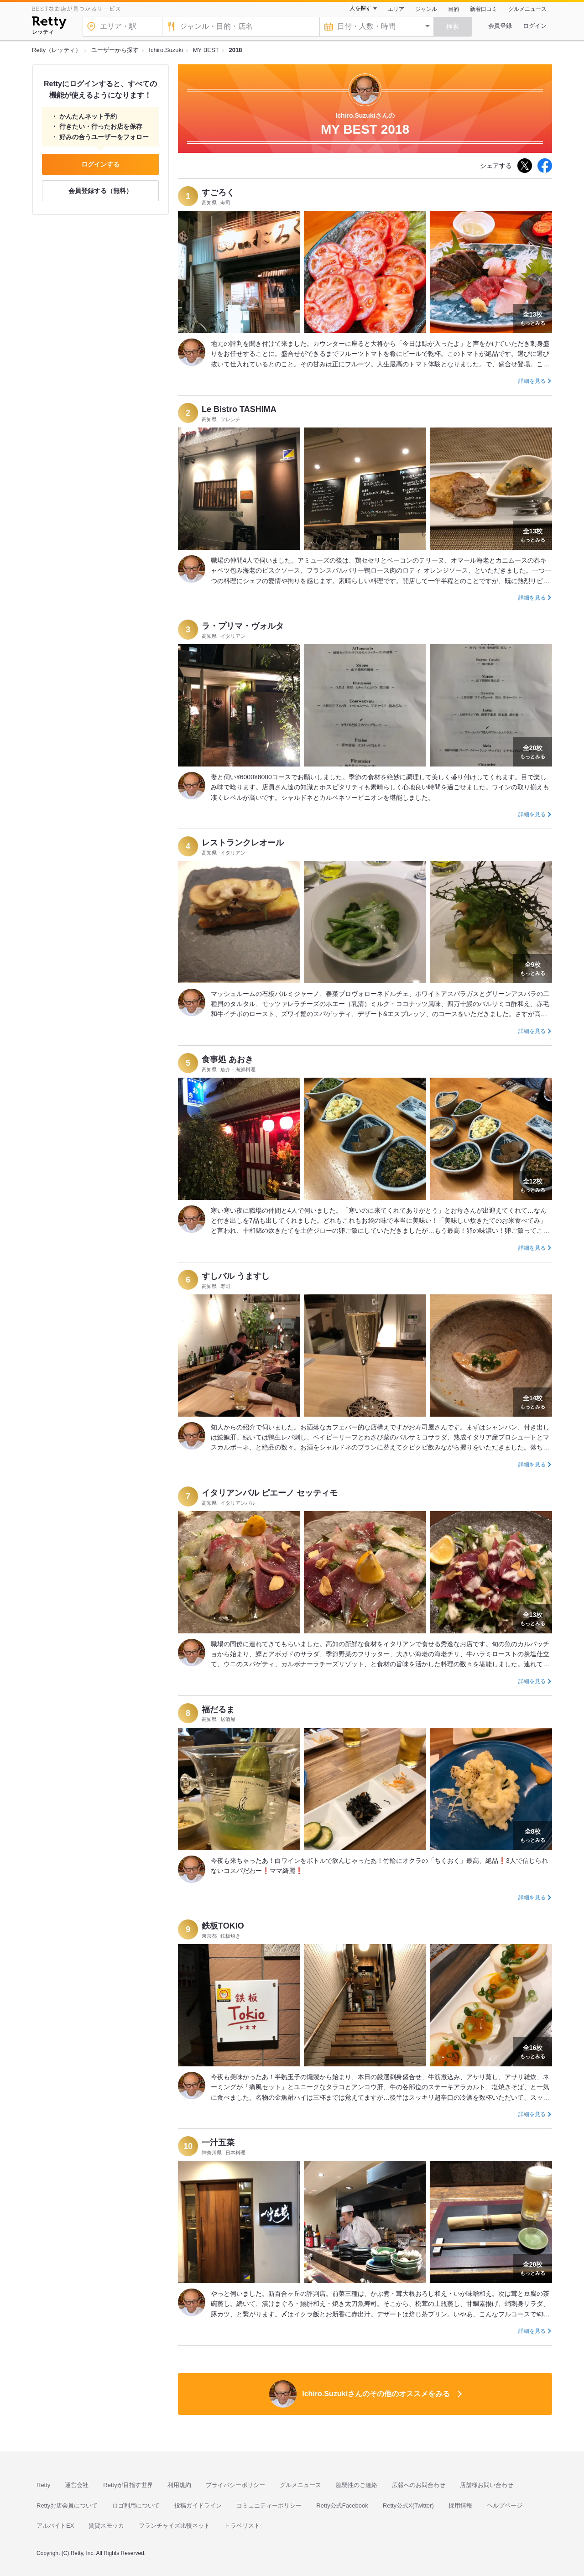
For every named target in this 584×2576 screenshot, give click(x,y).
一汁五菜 (218, 2142)
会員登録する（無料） (100, 190)
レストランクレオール (243, 842)
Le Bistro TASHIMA (239, 409)
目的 (453, 9)
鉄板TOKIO (223, 1925)
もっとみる (532, 317)
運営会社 (77, 2485)
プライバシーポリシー (235, 2485)
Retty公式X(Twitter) (408, 2505)
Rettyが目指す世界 (127, 2485)
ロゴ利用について (136, 2505)
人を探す (360, 8)
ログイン (535, 25)
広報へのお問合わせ (418, 2485)
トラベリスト (242, 2525)
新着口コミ (483, 9)
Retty (43, 2485)
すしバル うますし (236, 1276)
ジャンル (426, 9)
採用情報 (460, 2505)
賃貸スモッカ (106, 2525)
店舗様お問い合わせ (486, 2485)
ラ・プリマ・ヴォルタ (243, 626)
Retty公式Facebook (342, 2505)
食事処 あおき (227, 1059)
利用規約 (179, 2485)
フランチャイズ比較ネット (174, 2525)
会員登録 (500, 25)
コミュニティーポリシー (269, 2505)
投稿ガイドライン (198, 2505)
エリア (396, 9)
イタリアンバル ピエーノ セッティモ (270, 1492)
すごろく (218, 192)
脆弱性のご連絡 (356, 2485)
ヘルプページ (504, 2505)
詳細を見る (532, 381)
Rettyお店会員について (67, 2505)
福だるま (218, 1709)
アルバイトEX (55, 2525)
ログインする (100, 164)
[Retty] (49, 23)
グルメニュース (527, 9)
